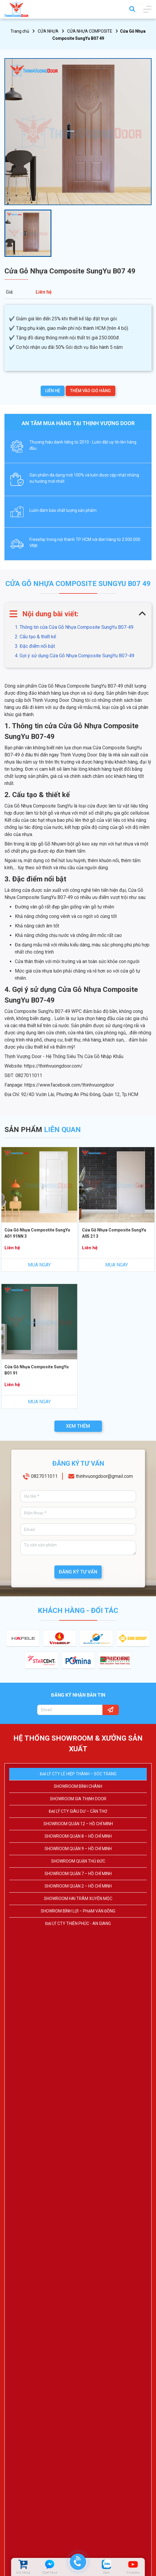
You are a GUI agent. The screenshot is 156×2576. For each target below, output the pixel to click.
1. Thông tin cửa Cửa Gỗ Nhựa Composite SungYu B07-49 (74, 627)
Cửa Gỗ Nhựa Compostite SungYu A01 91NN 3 (37, 1233)
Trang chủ (19, 31)
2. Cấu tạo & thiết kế (35, 636)
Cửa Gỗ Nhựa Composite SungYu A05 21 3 (114, 1233)
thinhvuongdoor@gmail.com (104, 1476)
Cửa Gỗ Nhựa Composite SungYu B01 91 (36, 1369)
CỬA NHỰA (48, 31)
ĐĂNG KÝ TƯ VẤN (78, 1572)
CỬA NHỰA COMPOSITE (89, 31)
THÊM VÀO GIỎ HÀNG (90, 390)
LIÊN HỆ (52, 390)
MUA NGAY (39, 1265)
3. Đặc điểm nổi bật (35, 646)
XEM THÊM (78, 1426)
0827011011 (44, 1476)
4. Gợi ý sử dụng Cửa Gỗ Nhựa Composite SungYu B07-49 (74, 655)
